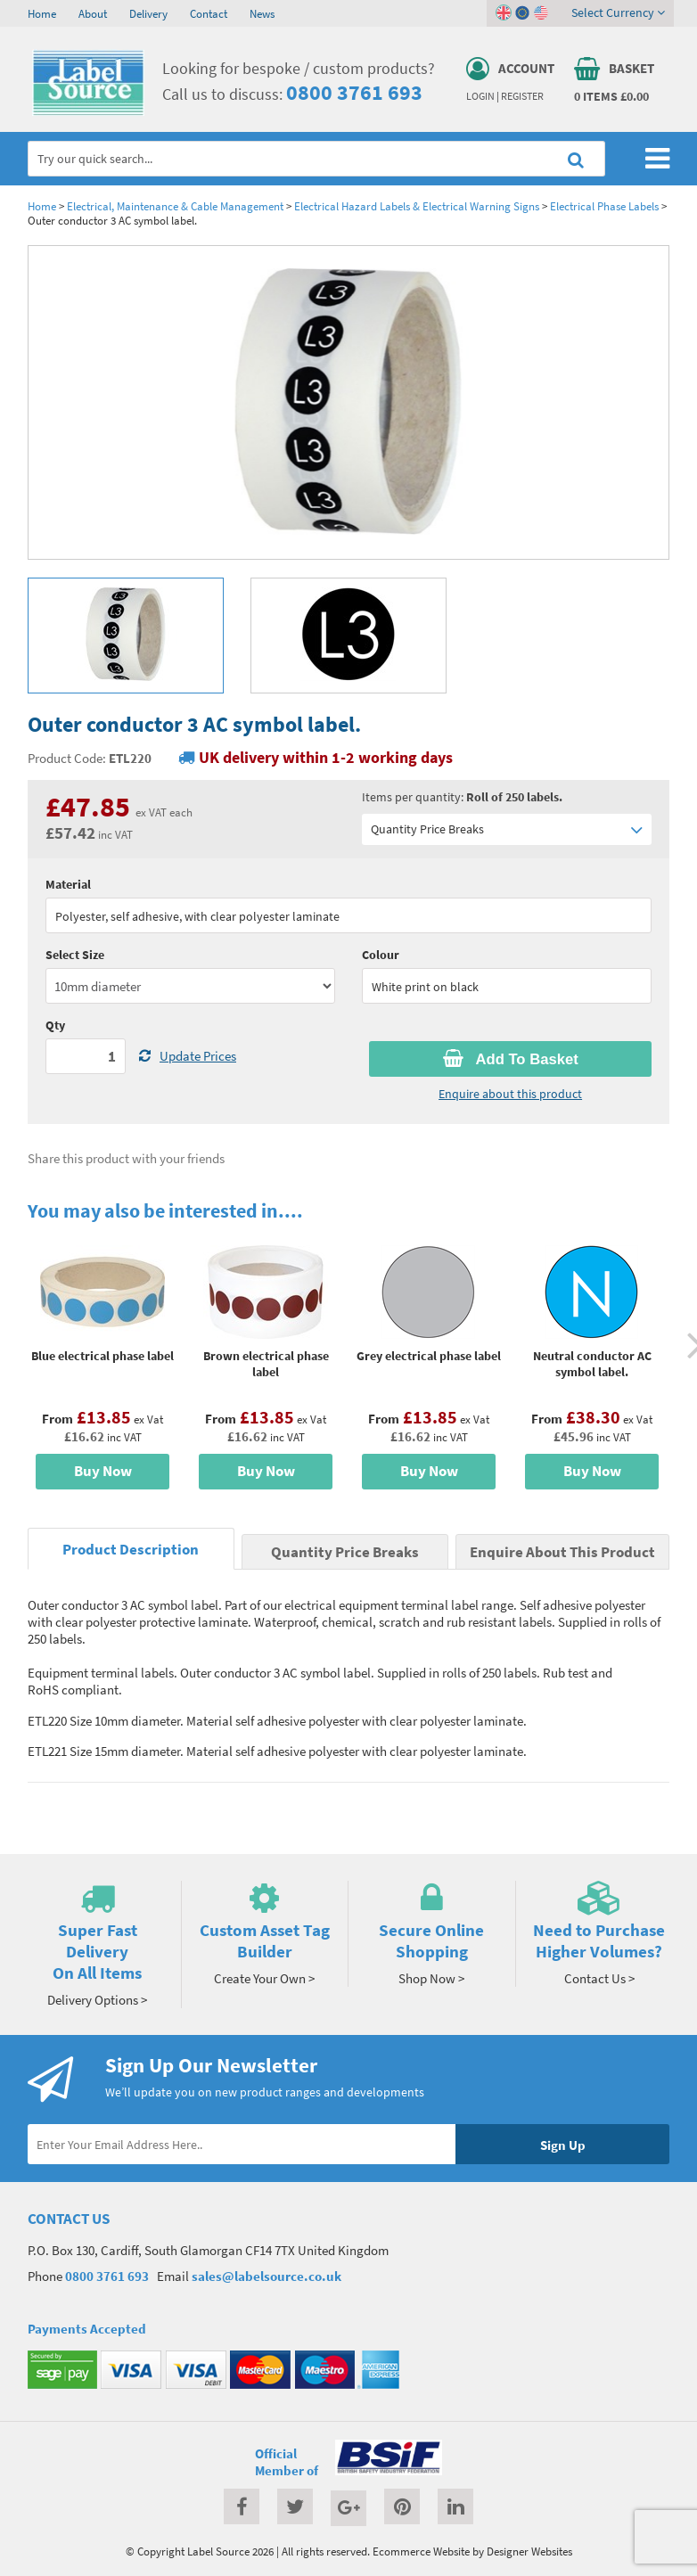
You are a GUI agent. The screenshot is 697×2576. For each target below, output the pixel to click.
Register (522, 96)
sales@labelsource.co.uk (266, 2276)
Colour (380, 955)
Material (68, 884)
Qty (55, 1025)
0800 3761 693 (354, 92)
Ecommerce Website (421, 2551)
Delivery (148, 13)
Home (42, 13)
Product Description (130, 1549)
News (262, 13)
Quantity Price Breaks (507, 829)
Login (480, 96)
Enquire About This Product (562, 1552)
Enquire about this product (510, 1094)
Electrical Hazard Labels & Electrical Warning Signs (416, 206)
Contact (208, 13)
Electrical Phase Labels (604, 206)
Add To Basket (510, 1059)
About (92, 13)
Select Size (74, 955)
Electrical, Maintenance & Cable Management (175, 206)
